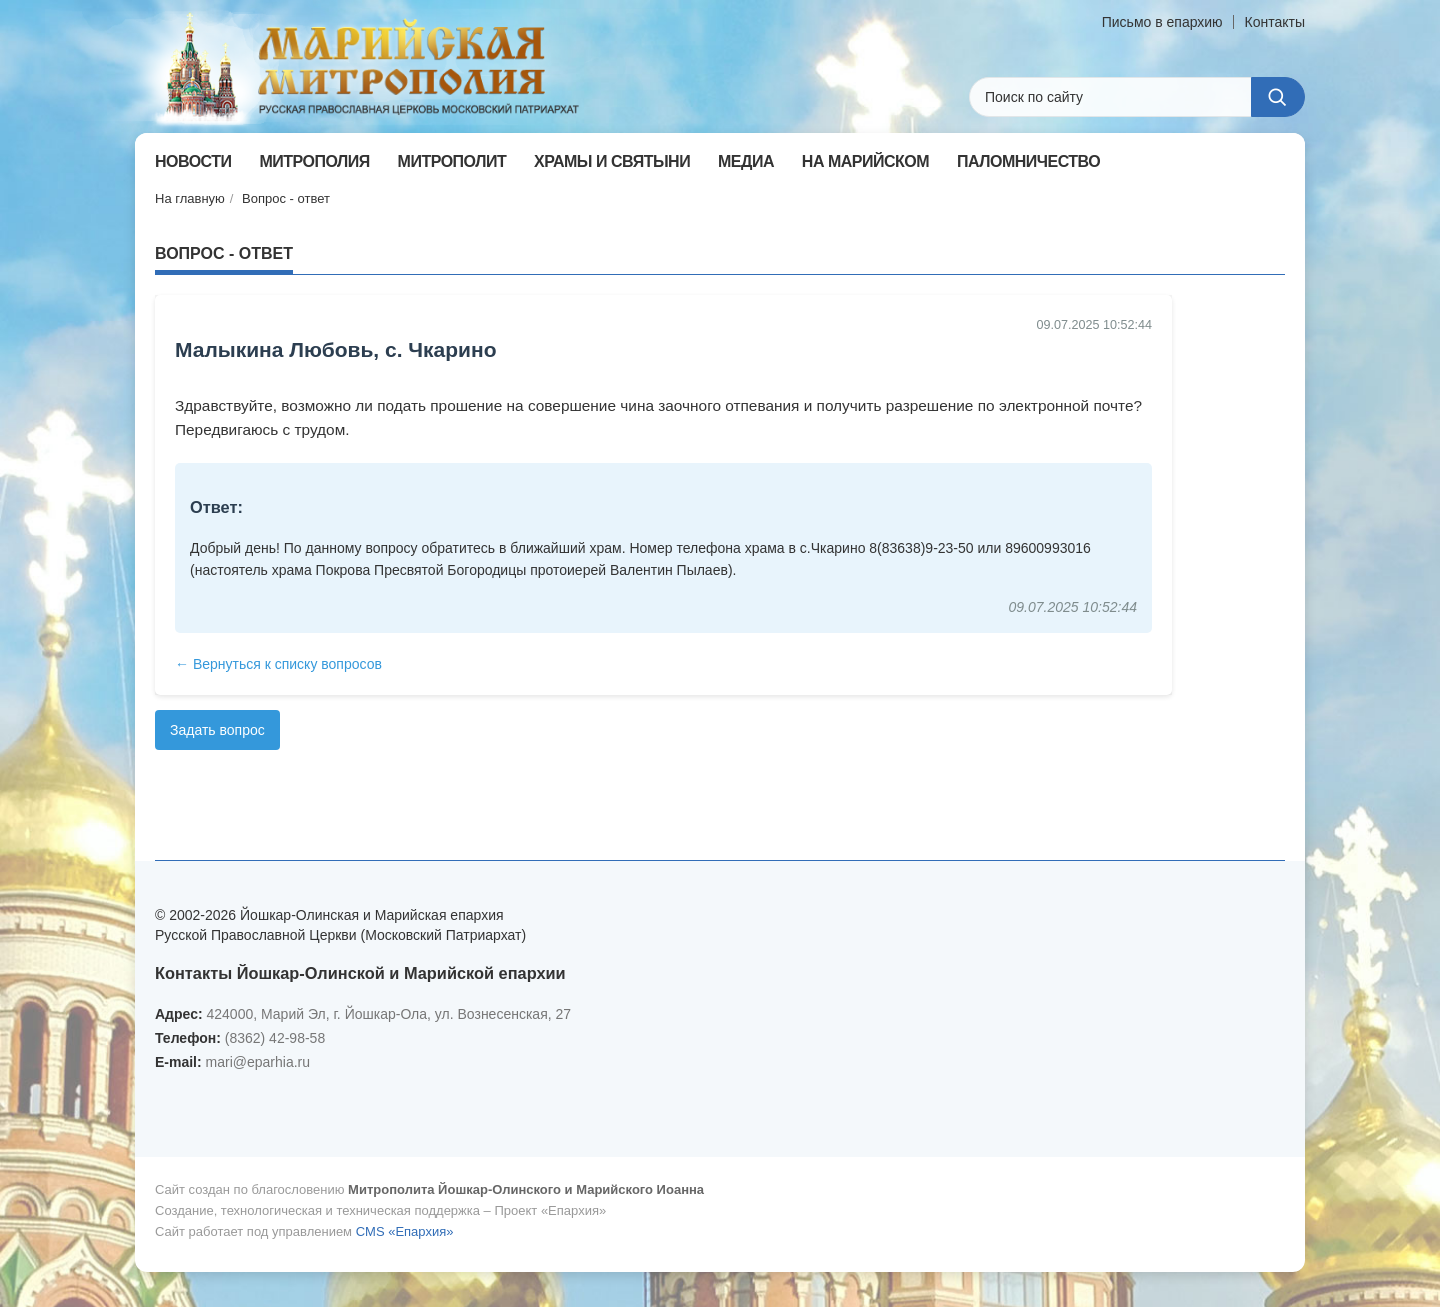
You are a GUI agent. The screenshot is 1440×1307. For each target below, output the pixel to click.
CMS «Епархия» (405, 1231)
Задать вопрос (217, 730)
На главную (190, 198)
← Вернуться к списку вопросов (278, 664)
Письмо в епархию (1162, 22)
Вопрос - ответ (286, 198)
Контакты (1275, 22)
